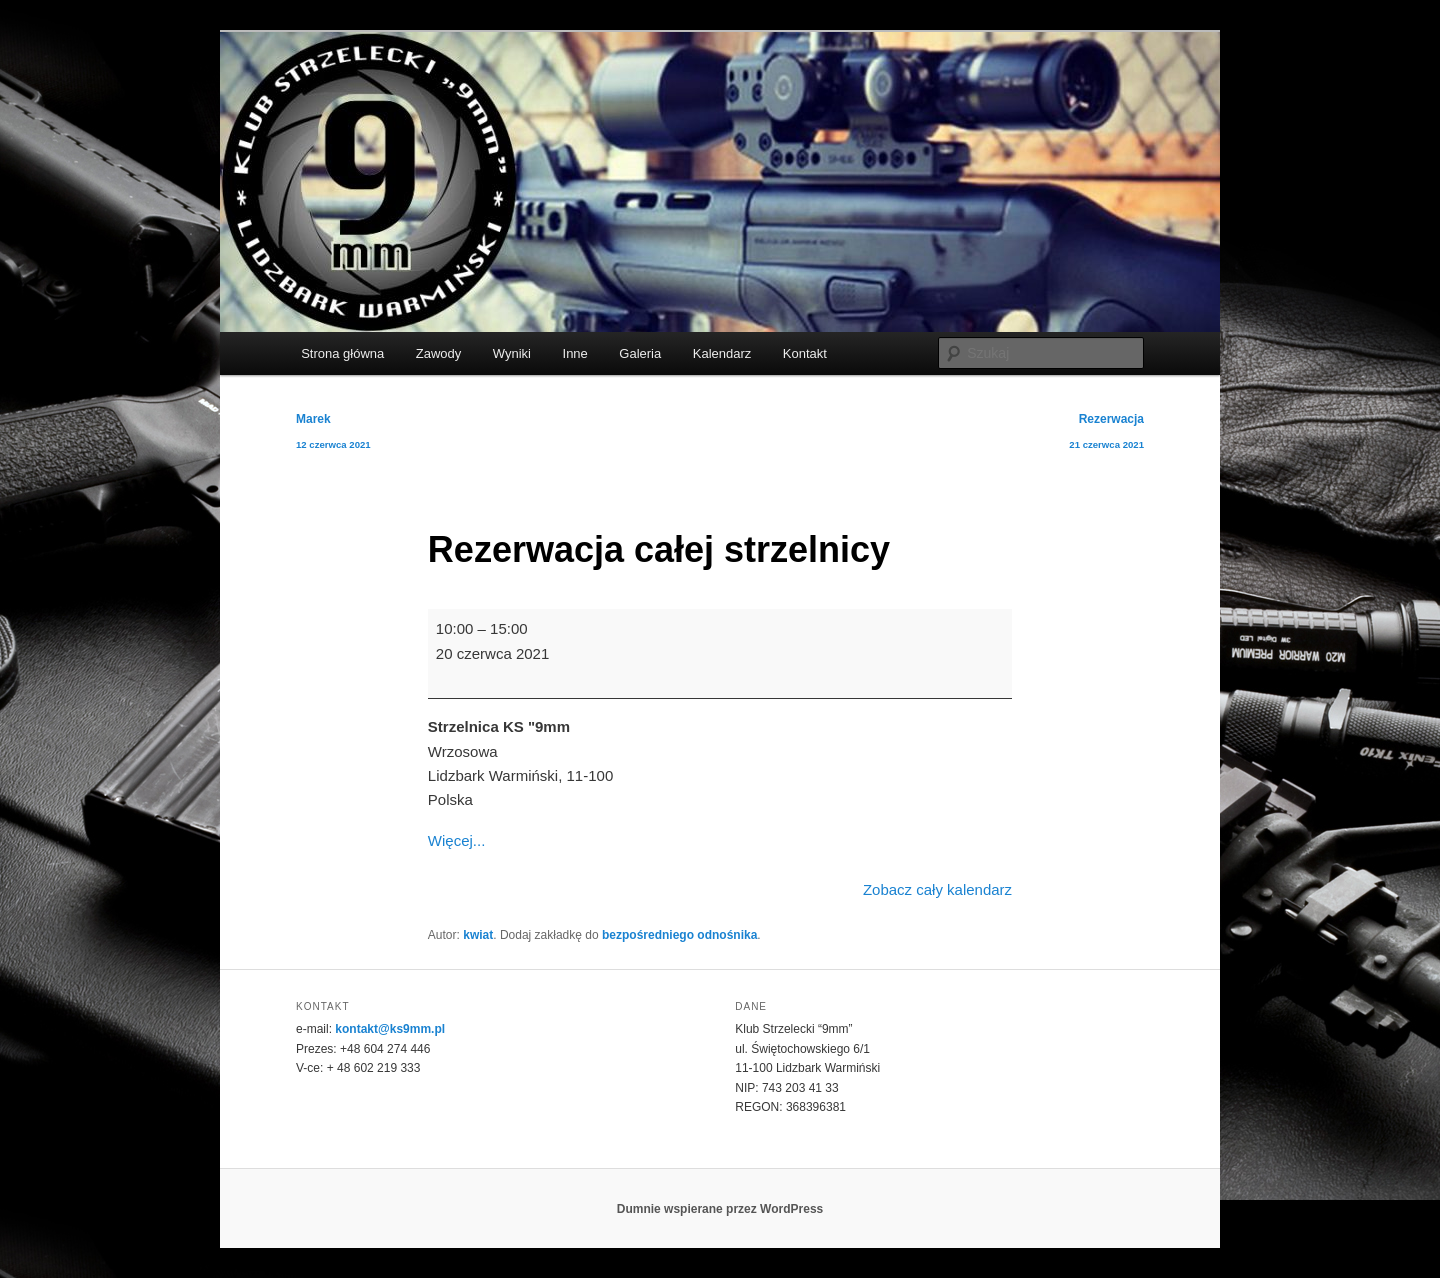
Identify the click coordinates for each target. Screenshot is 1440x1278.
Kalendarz (722, 353)
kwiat (478, 935)
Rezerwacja (1106, 435)
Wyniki (512, 353)
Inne (575, 353)
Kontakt (805, 353)
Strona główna (342, 353)
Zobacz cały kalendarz (937, 889)
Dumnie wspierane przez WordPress (720, 1209)
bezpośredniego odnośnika (679, 935)
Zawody (439, 353)
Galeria (640, 353)
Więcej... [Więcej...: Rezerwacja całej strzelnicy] (457, 840)
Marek (333, 435)
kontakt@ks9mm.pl (390, 1029)
